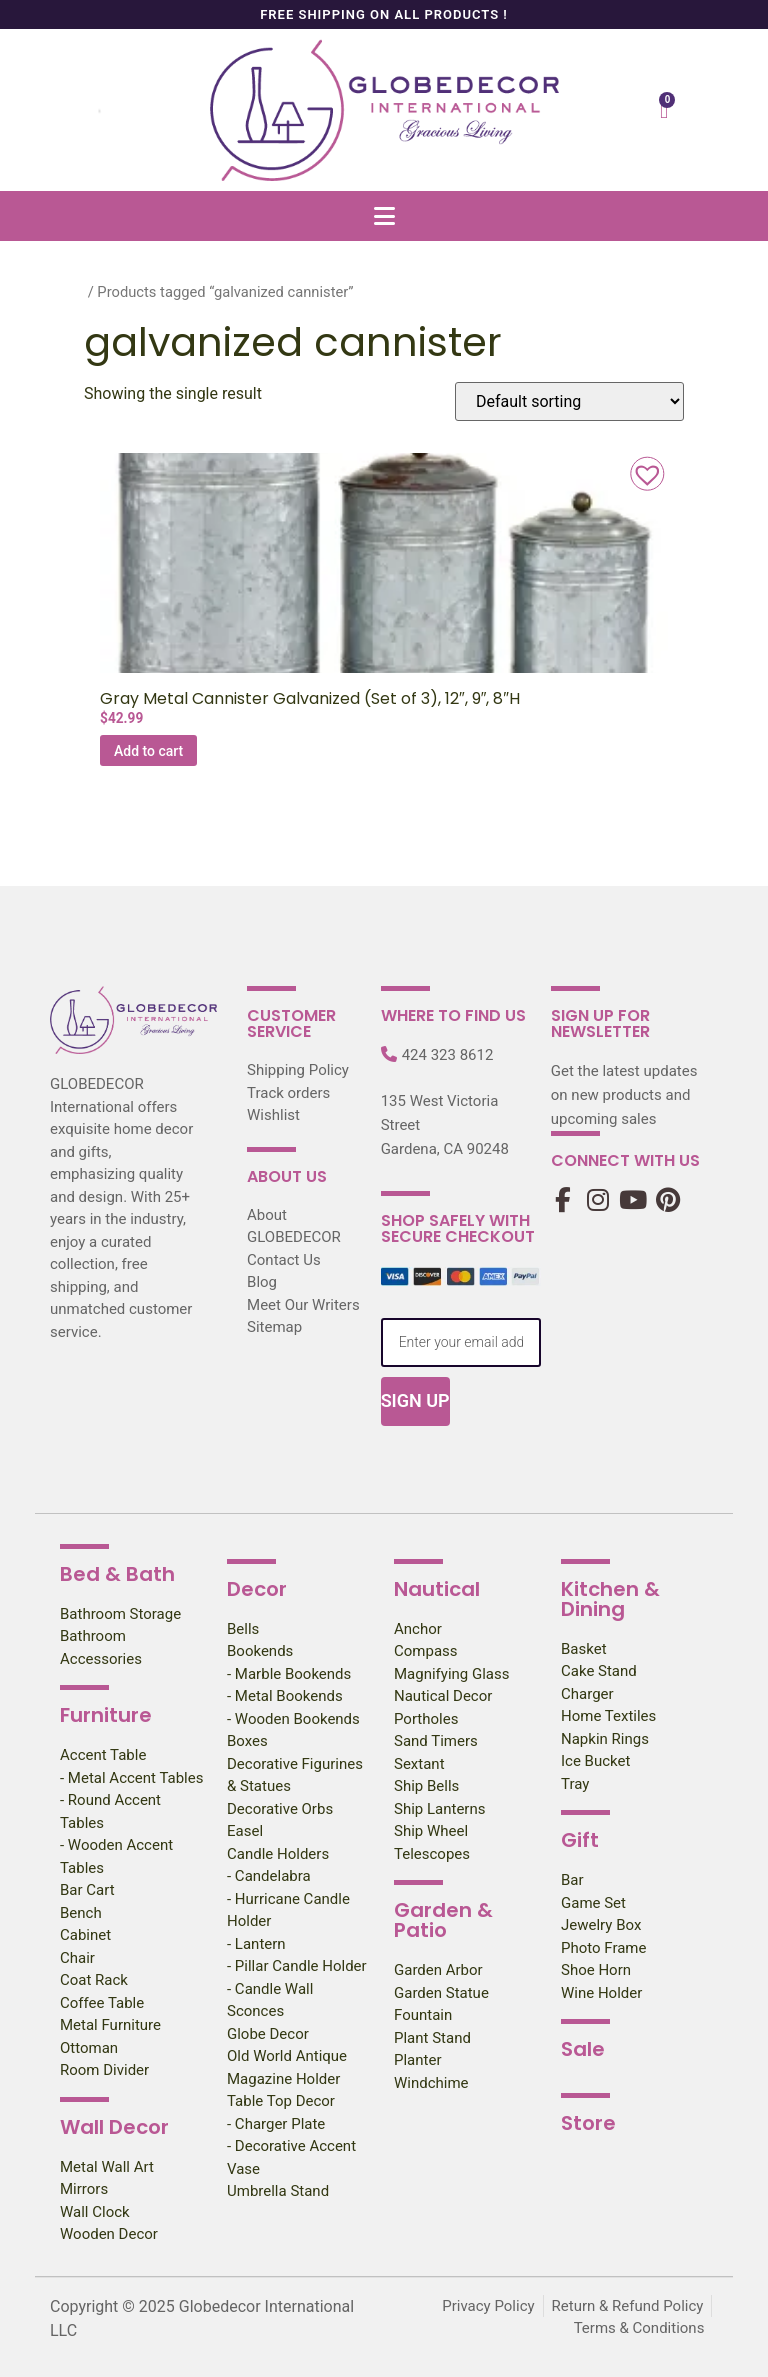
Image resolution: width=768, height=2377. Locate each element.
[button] (384, 215)
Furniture (106, 1715)
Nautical (437, 1589)
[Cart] (664, 110)
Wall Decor (114, 2127)
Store (588, 2123)
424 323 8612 (448, 1055)
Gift (580, 1840)
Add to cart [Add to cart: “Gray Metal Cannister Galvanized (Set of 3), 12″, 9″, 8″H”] (148, 751)
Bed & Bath (117, 1574)
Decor (257, 1589)
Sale (583, 2049)
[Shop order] (569, 401)
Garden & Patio (443, 1920)
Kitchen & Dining (610, 1599)
